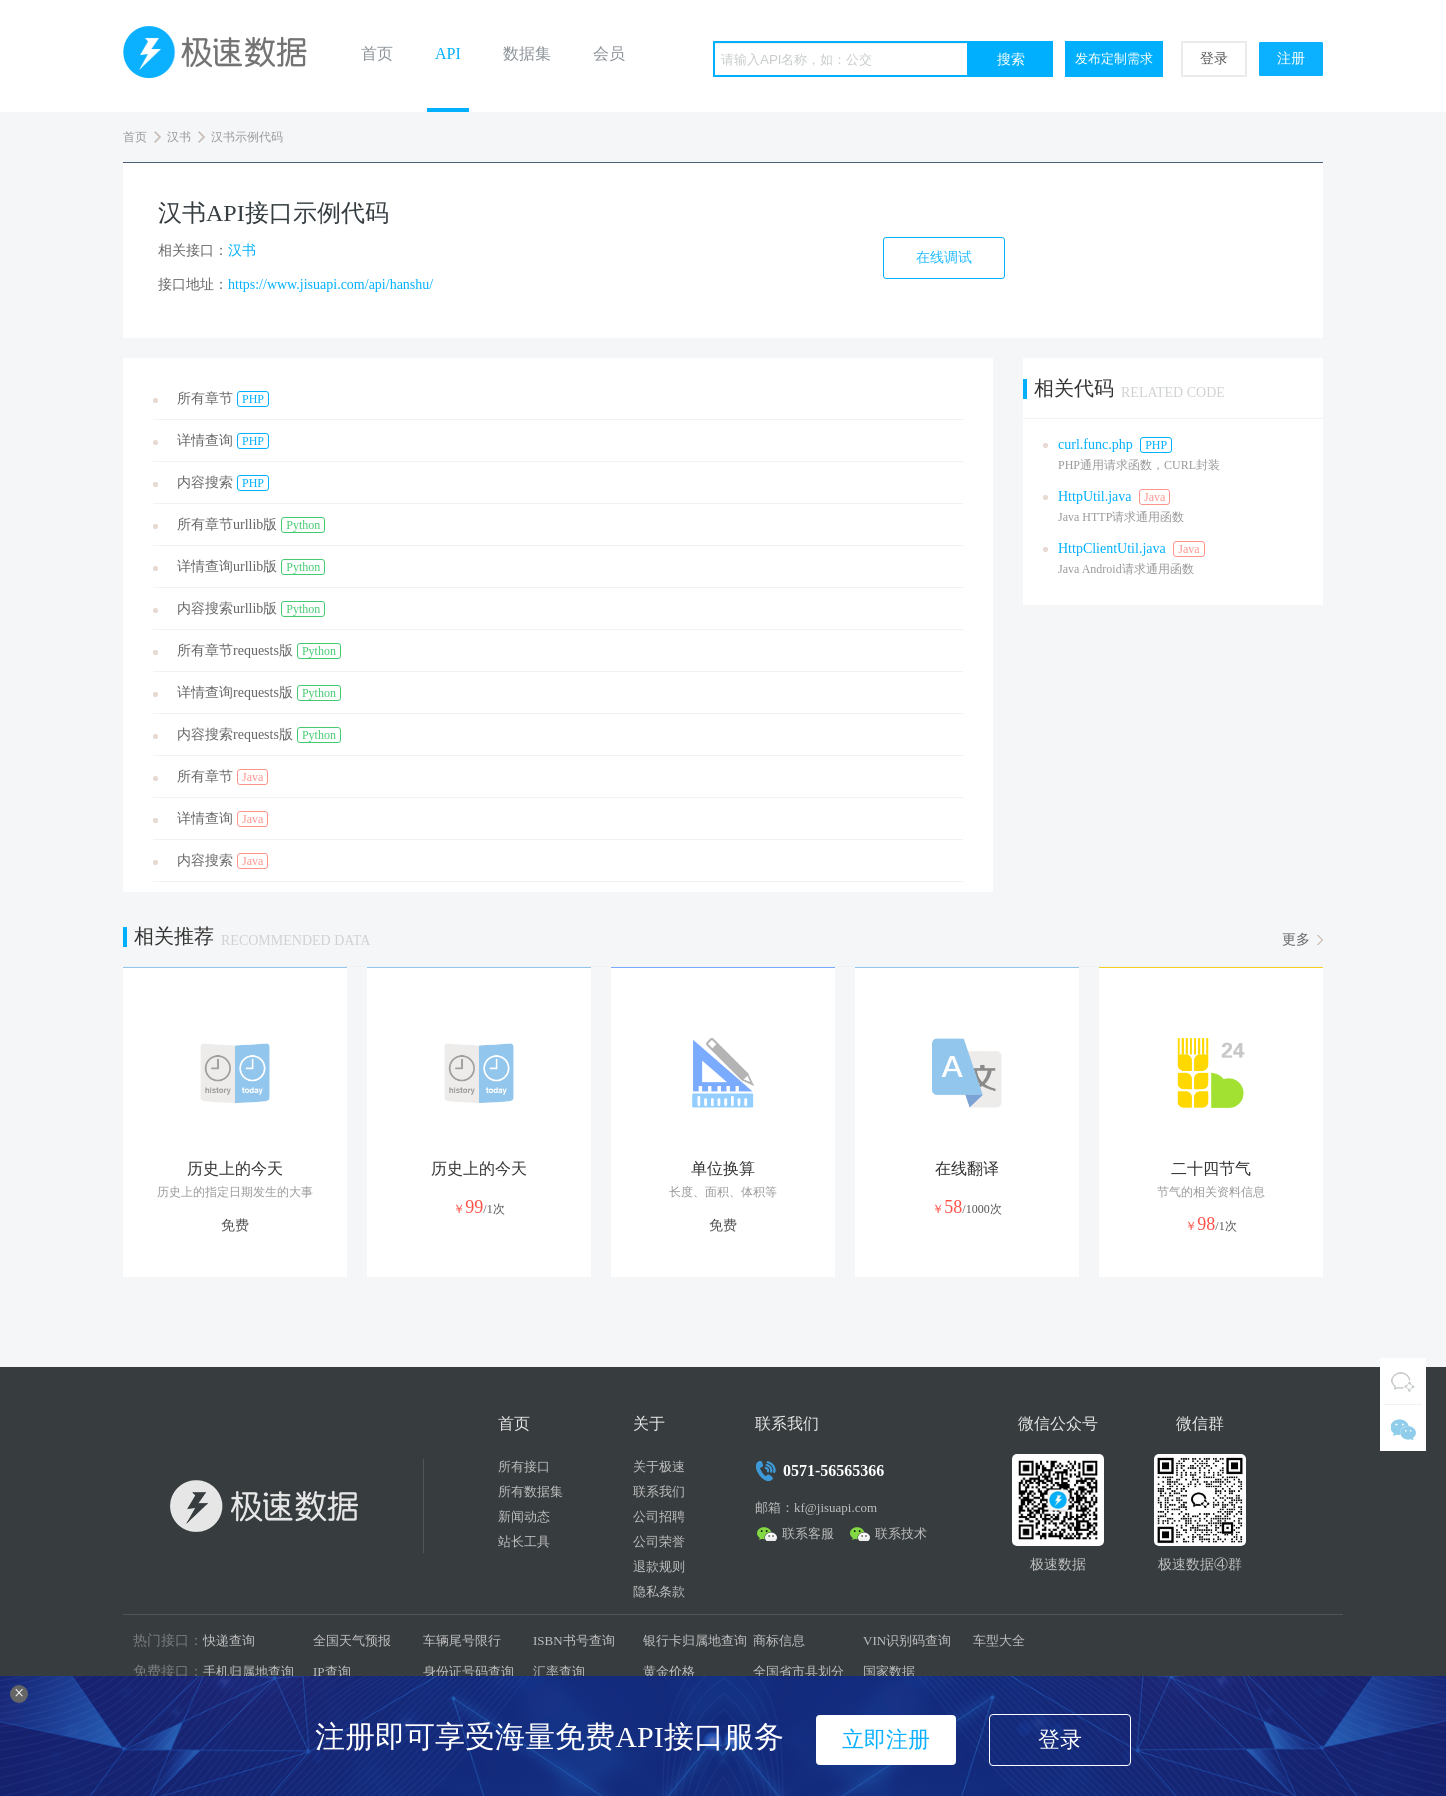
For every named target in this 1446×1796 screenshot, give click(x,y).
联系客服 (808, 1533)
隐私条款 (659, 1591)
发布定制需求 (1114, 58)
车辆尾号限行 (462, 1640)
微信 (1403, 1428)
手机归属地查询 (248, 1671)
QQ (1403, 1381)
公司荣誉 (659, 1541)
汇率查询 (559, 1671)
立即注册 (886, 1739)
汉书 (179, 137)
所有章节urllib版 (251, 525)
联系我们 (659, 1491)
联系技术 (901, 1533)
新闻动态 (524, 1516)
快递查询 (229, 1640)
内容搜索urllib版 (251, 609)
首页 (377, 53)
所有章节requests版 (259, 651)
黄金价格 (669, 1671)
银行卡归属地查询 (695, 1640)
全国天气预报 (352, 1640)
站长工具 (524, 1541)
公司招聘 (659, 1516)
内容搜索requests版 (259, 735)
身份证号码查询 (468, 1671)
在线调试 (944, 257)
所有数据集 (530, 1491)
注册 (1291, 58)
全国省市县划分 (798, 1671)
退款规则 (659, 1566)
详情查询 (223, 441)
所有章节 (223, 399)
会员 (609, 53)
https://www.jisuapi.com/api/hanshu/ (330, 284)
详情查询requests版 (259, 693)
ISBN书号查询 (574, 1640)
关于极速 (659, 1466)
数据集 (527, 53)
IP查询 (332, 1671)
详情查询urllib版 (251, 567)
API (448, 53)
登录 (1214, 58)
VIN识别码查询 (907, 1640)
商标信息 (779, 1640)
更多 (1296, 939)
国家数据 (889, 1671)
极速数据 (223, 56)
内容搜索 (223, 483)
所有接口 (524, 1466)
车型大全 (999, 1640)
